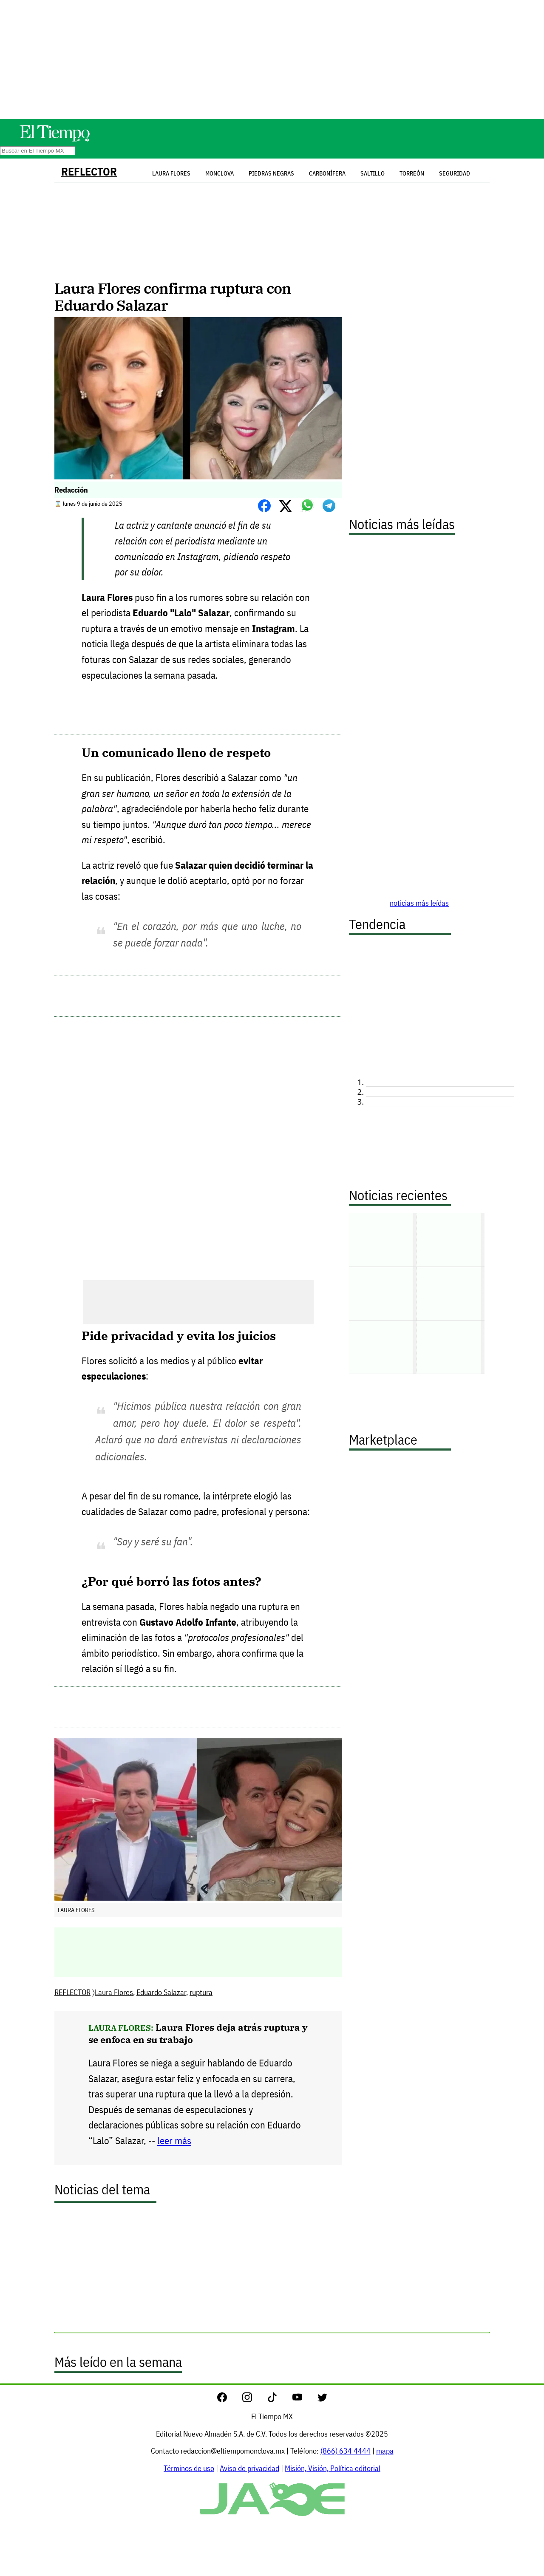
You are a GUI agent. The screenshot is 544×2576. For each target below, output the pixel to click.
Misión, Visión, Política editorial (332, 2468)
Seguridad (454, 173)
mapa (385, 2451)
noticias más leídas (419, 903)
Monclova (219, 173)
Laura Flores (114, 1992)
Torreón (412, 173)
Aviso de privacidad (249, 2468)
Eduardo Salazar (161, 1992)
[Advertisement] (272, 59)
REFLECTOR (89, 171)
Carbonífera (327, 173)
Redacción (71, 490)
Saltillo (372, 173)
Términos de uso (189, 2468)
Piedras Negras (271, 173)
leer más (174, 2140)
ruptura (201, 1992)
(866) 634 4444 (345, 2451)
